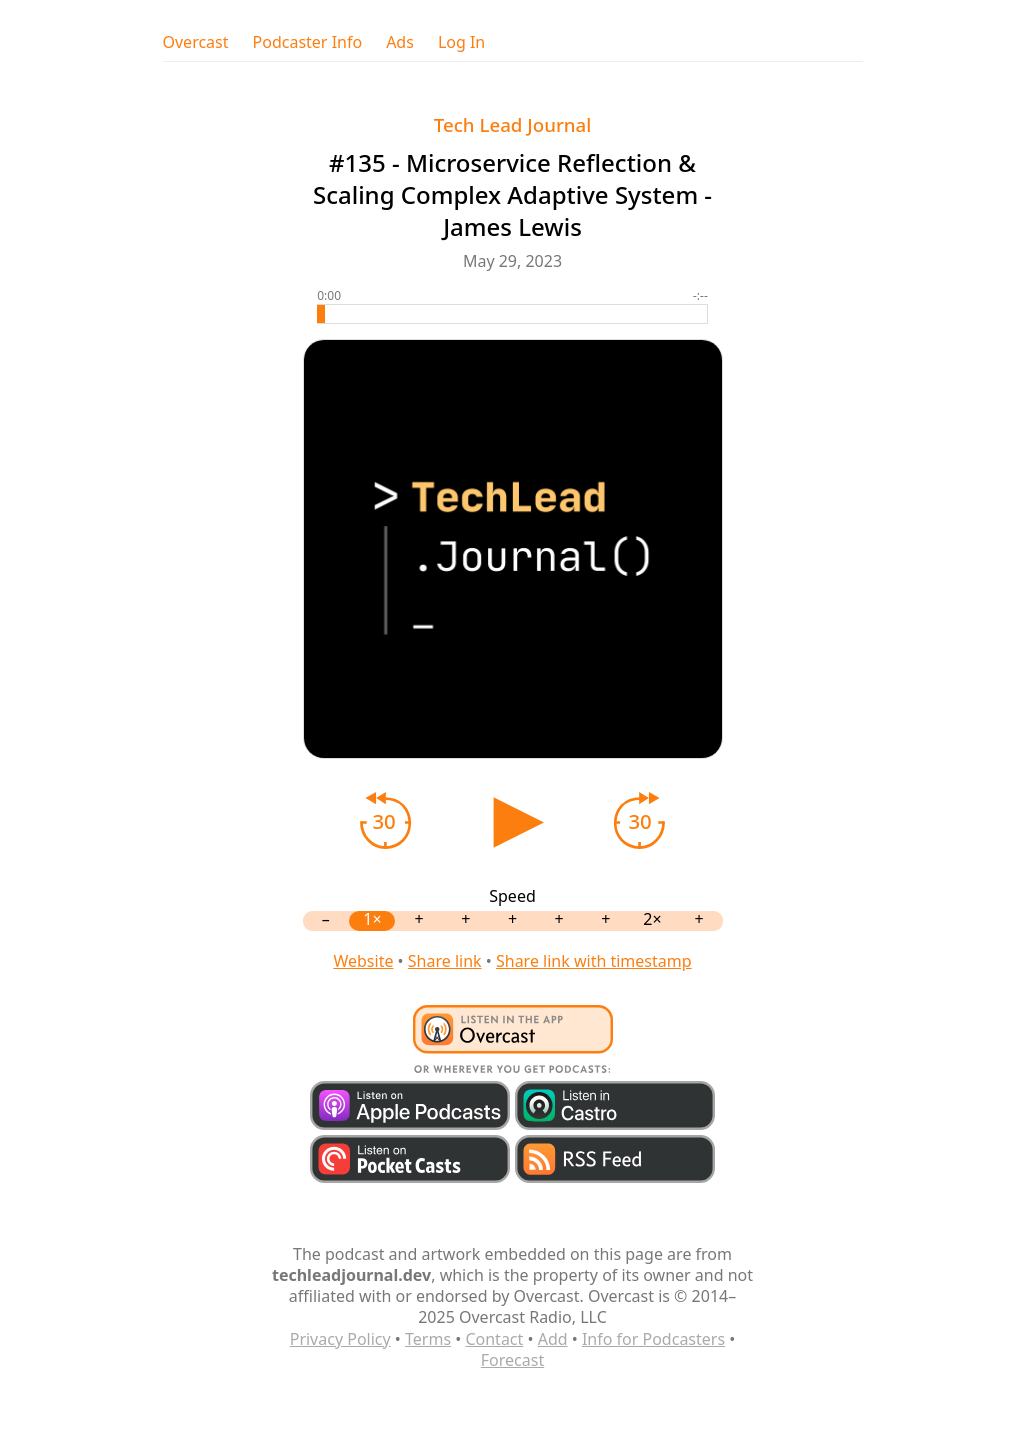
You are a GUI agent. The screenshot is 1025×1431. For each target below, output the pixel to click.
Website (363, 961)
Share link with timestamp (594, 961)
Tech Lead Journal (513, 124)
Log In (461, 42)
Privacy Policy (340, 1339)
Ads (400, 42)
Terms (428, 1339)
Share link (445, 961)
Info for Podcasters (653, 1339)
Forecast (512, 1360)
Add (553, 1339)
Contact (494, 1339)
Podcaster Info (308, 42)
